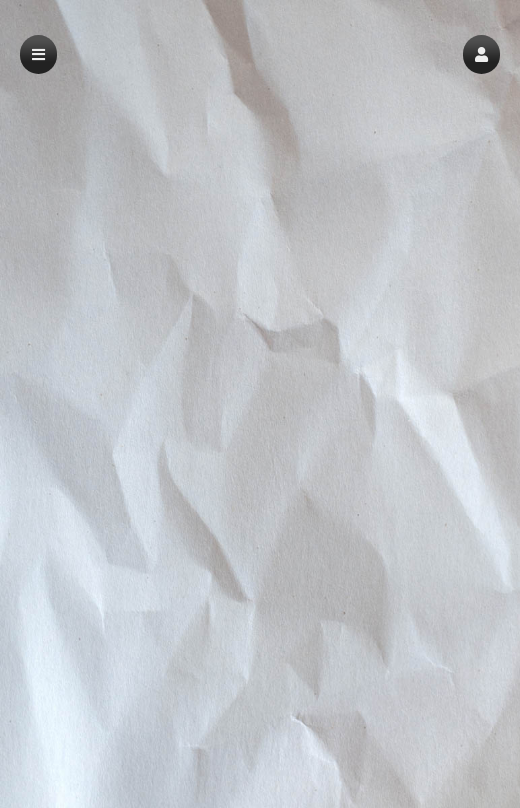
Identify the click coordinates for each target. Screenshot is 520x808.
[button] (481, 54)
